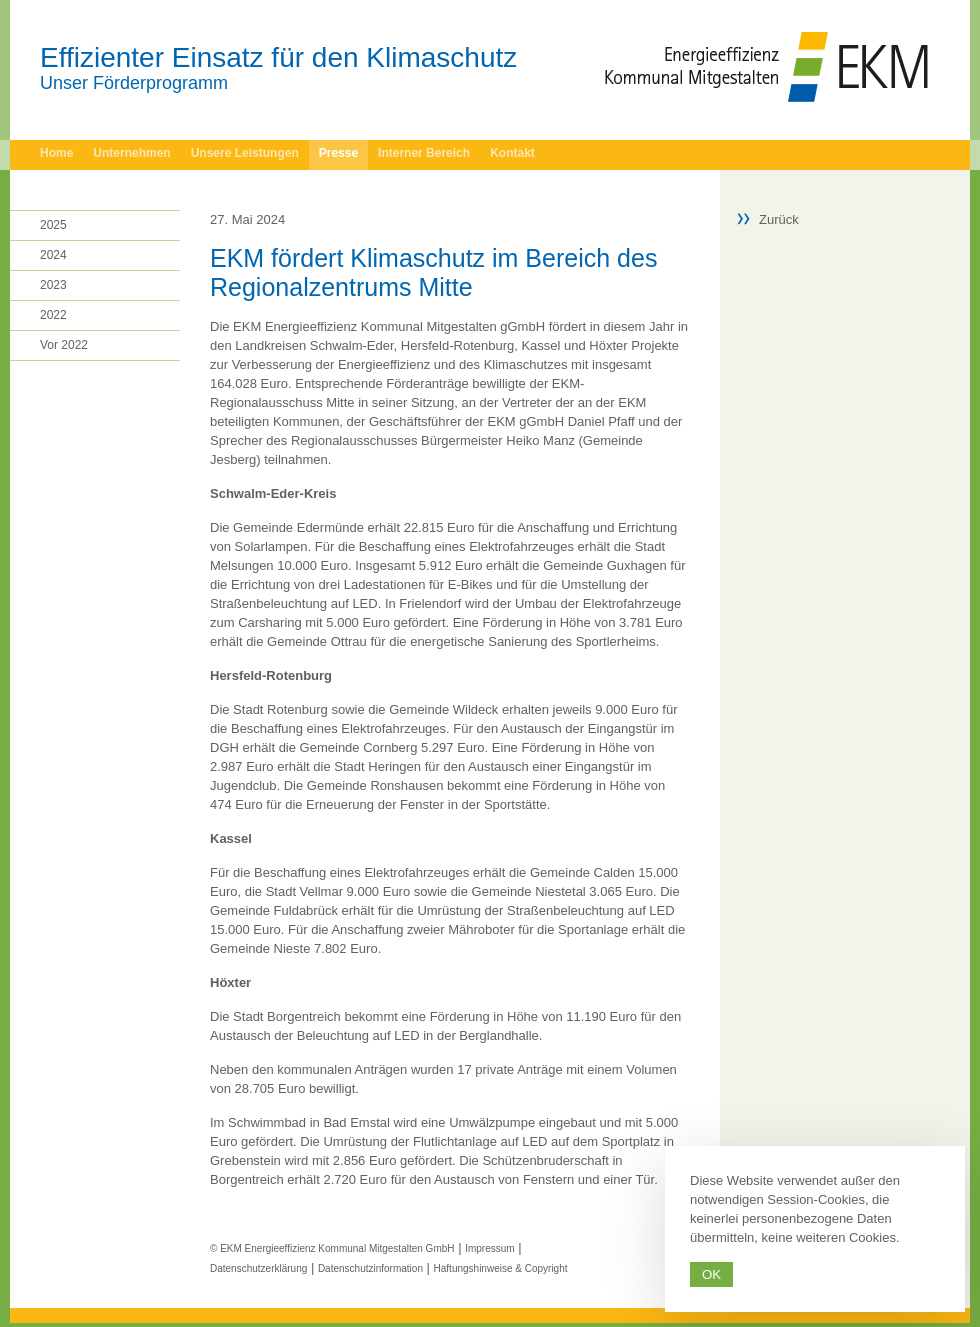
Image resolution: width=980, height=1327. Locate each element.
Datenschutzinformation (370, 1268)
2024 (53, 255)
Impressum (489, 1248)
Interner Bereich (424, 153)
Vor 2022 (64, 345)
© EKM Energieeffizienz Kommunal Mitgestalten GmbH (332, 1248)
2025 (53, 225)
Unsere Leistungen (245, 153)
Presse (338, 153)
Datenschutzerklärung (258, 1268)
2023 (53, 285)
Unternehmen (131, 153)
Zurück (779, 219)
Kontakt (512, 153)
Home (56, 153)
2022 (53, 315)
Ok (711, 1274)
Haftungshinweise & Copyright (501, 1268)
